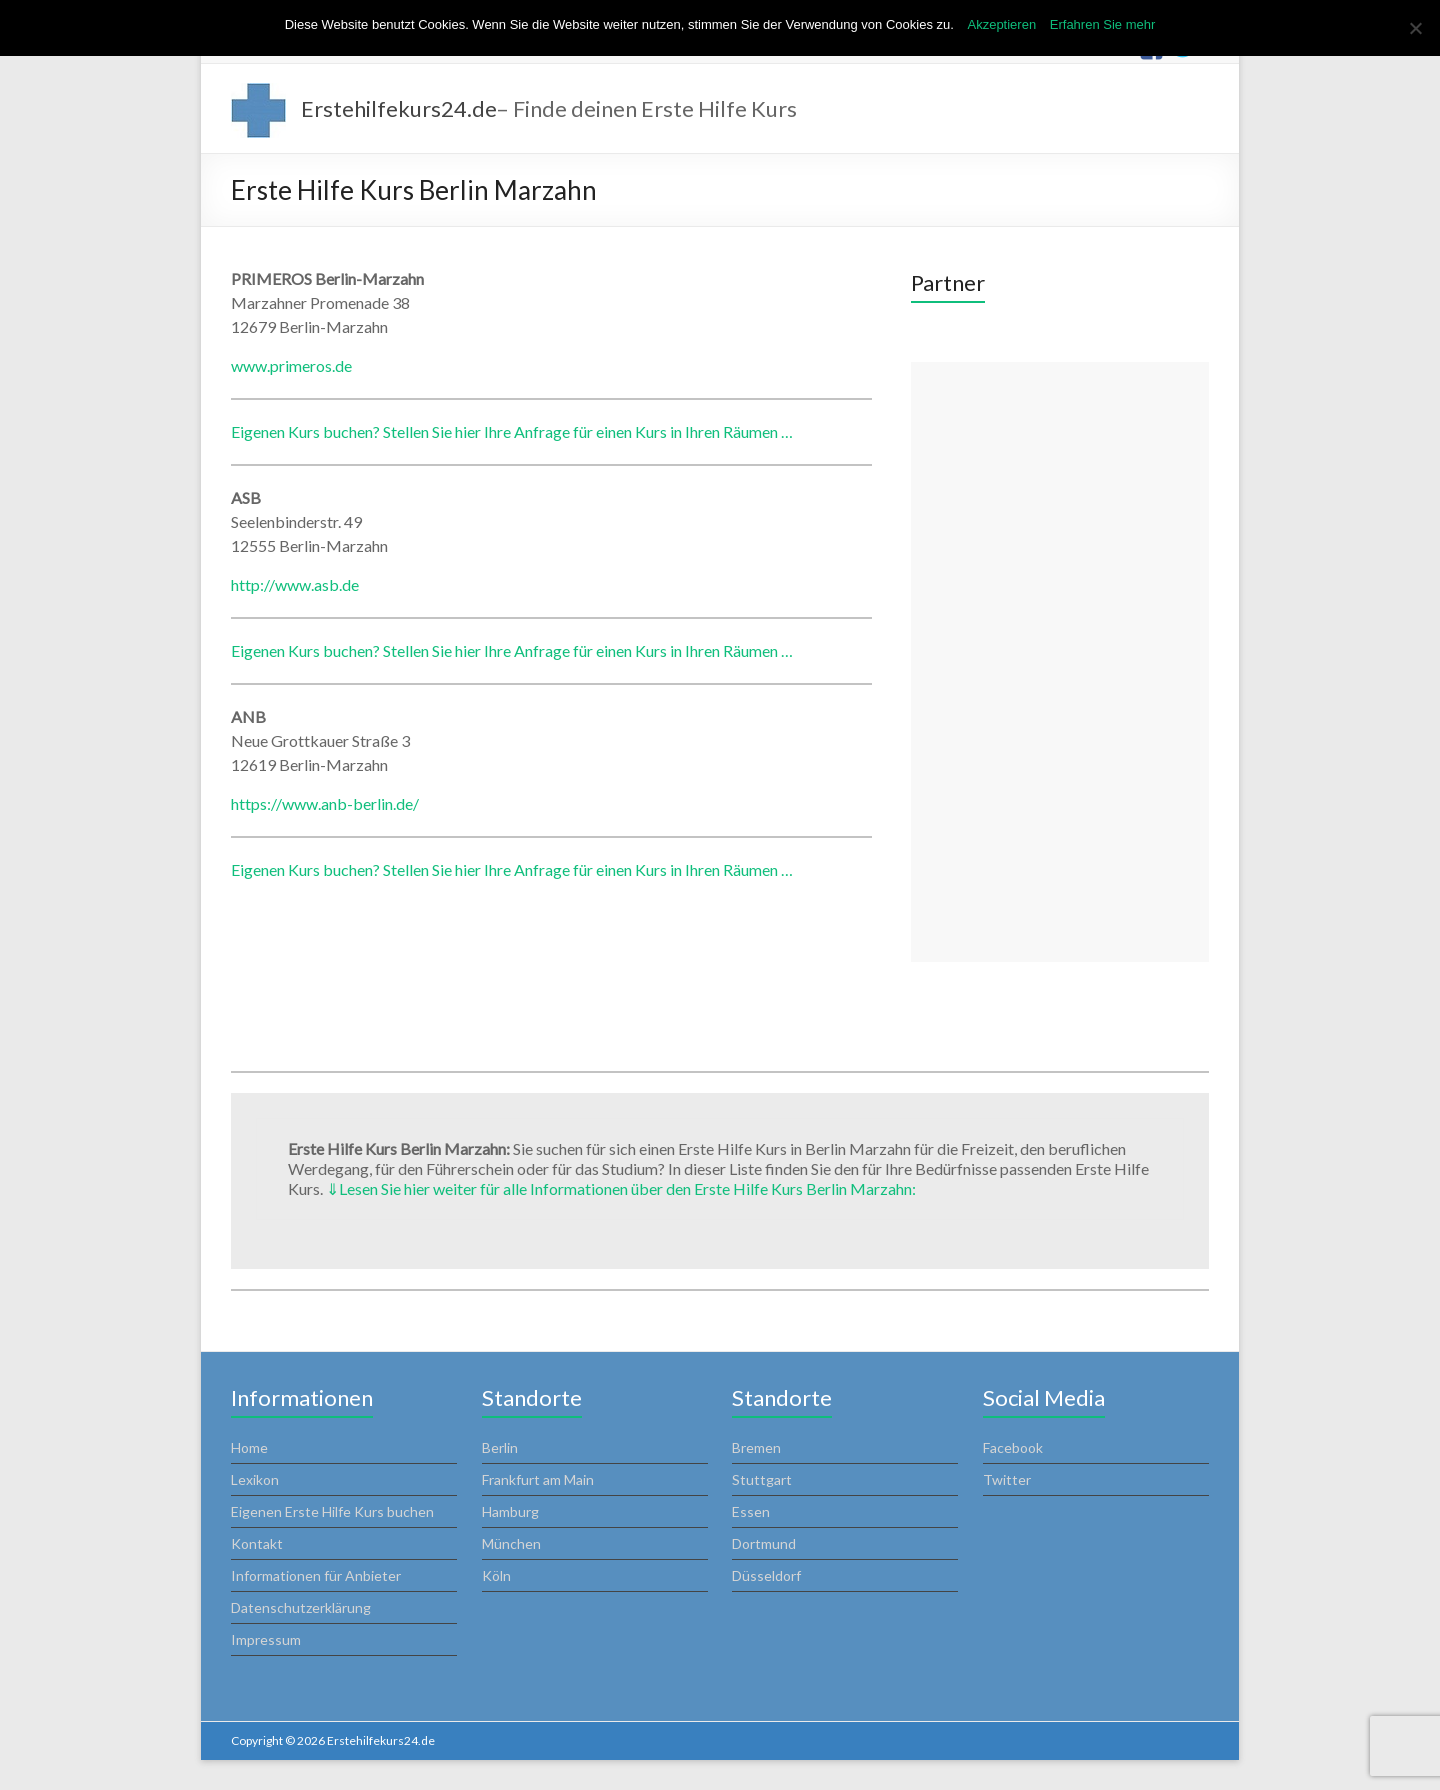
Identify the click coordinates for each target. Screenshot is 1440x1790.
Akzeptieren (1001, 24)
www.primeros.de (291, 365)
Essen (751, 1511)
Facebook (1013, 1447)
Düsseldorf (766, 1575)
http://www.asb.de (295, 584)
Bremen (756, 1447)
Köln (496, 1575)
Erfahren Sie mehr (1103, 24)
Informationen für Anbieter (316, 1575)
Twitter (1007, 1479)
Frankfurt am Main (538, 1479)
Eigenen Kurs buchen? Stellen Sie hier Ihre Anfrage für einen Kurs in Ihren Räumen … (512, 431)
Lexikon (255, 1479)
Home (249, 1447)
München (511, 1543)
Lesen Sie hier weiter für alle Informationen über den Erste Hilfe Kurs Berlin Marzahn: (621, 1188)
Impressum (266, 1639)
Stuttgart (762, 1479)
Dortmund (764, 1543)
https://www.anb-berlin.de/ (325, 803)
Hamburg (510, 1511)
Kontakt (257, 1543)
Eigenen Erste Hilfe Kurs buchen (332, 1511)
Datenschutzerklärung (301, 1607)
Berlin (500, 1447)
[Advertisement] (1060, 662)
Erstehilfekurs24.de (399, 108)
